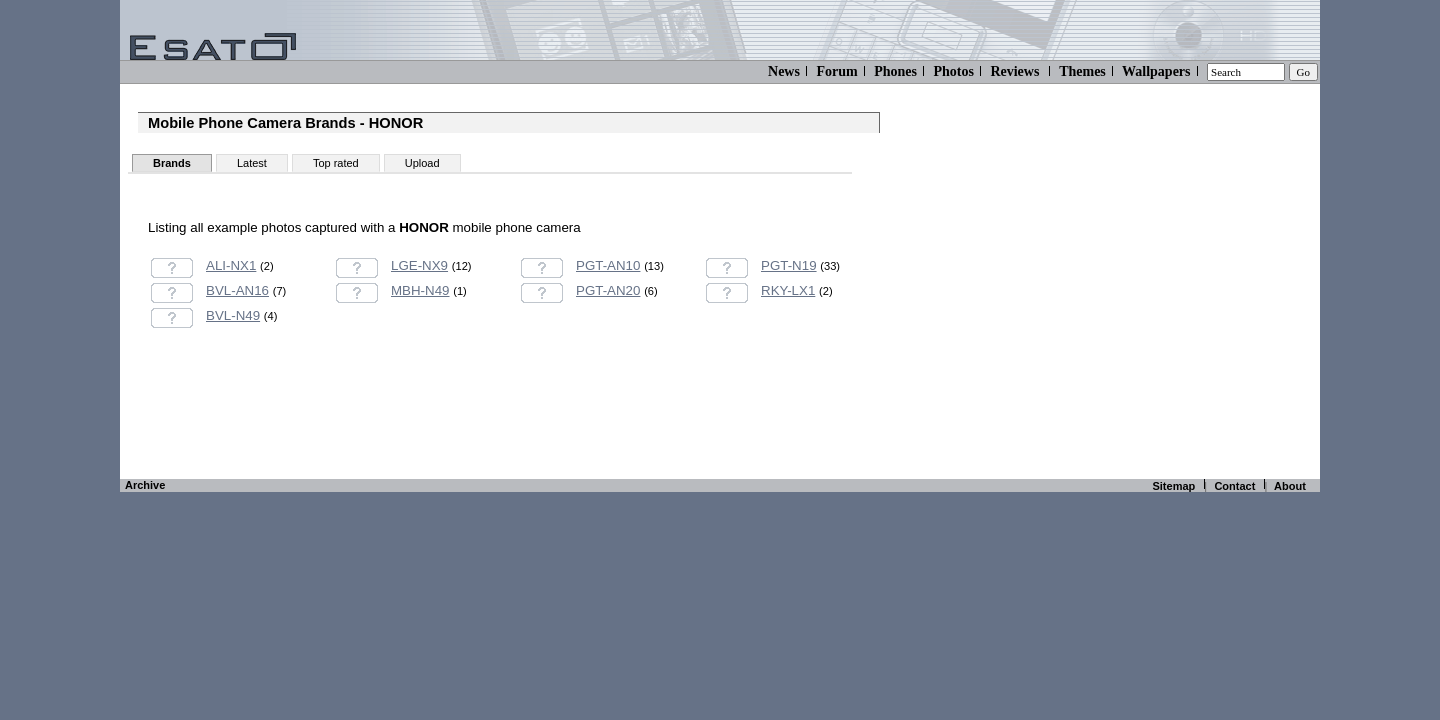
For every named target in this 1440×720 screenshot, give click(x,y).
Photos (953, 71)
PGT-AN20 (608, 290)
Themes (1082, 71)
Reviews (1014, 71)
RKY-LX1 (788, 290)
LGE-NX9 (419, 265)
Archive (145, 485)
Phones (895, 71)
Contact (1234, 486)
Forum (836, 71)
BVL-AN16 (237, 290)
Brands (172, 163)
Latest (252, 163)
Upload (422, 163)
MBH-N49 (420, 290)
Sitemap (1173, 486)
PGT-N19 (789, 265)
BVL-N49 (233, 315)
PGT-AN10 (608, 265)
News (784, 71)
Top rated (336, 163)
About (1290, 486)
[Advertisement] (509, 426)
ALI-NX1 (231, 265)
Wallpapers (1156, 71)
